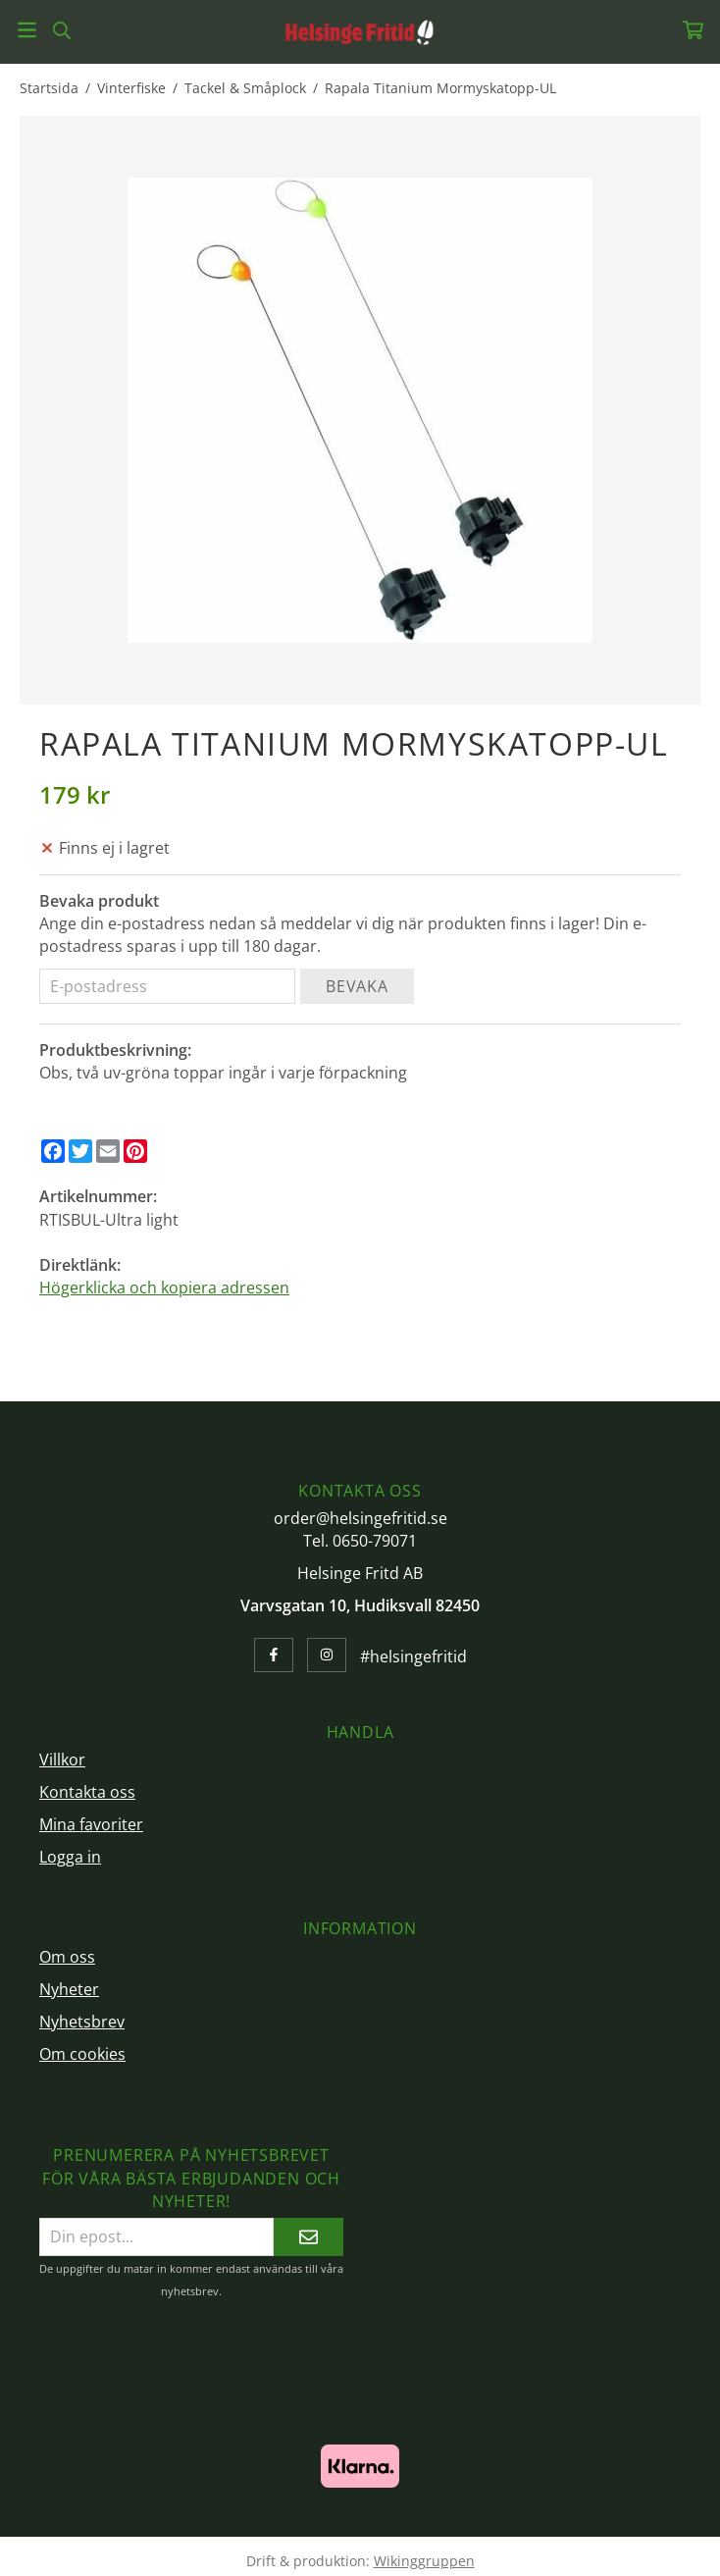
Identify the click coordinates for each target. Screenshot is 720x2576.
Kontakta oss (87, 1792)
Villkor (62, 1759)
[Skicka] (308, 2237)
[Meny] (27, 30)
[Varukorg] (693, 30)
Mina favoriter (91, 1824)
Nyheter (69, 1989)
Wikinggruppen (424, 2560)
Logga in (70, 1856)
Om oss (67, 1957)
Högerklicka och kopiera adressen (164, 1287)
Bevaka (357, 986)
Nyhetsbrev (82, 2021)
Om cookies (82, 2054)
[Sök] (61, 30)
